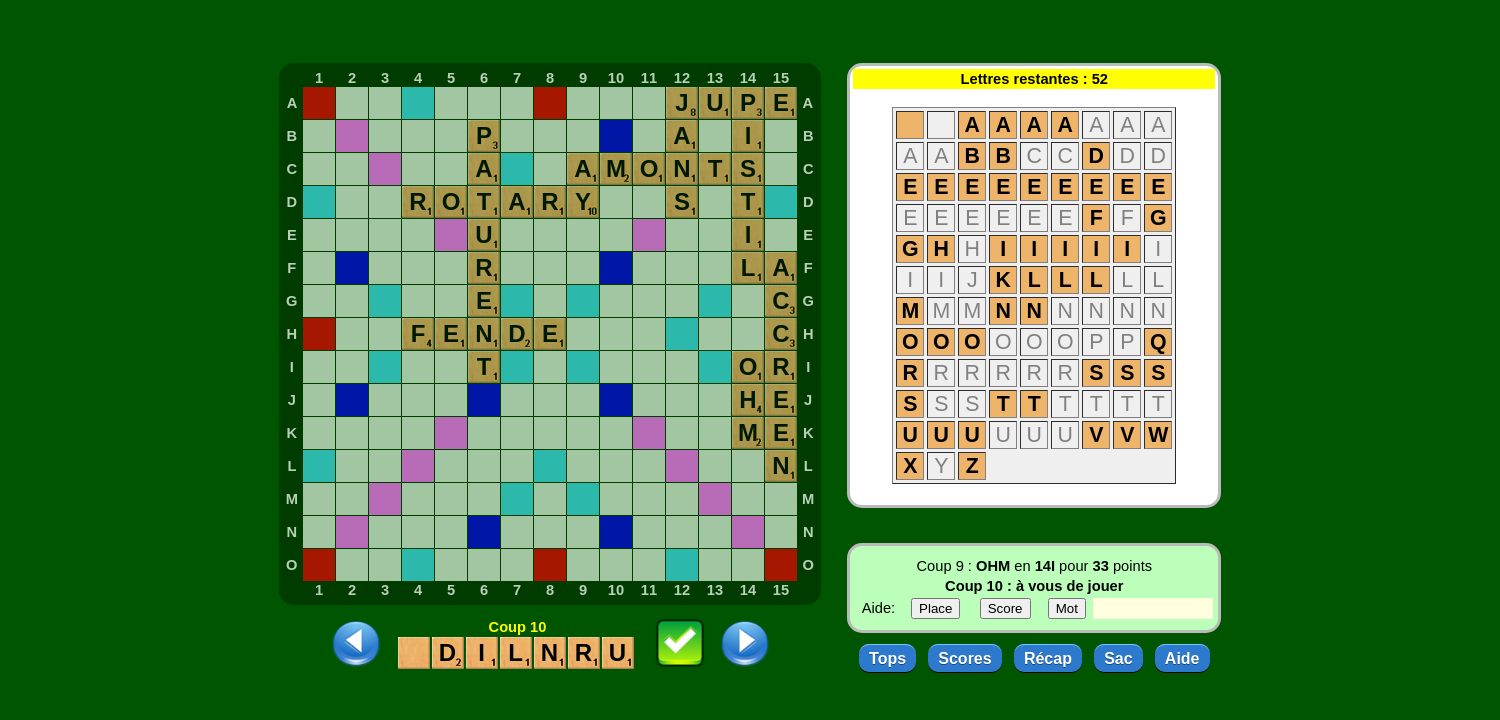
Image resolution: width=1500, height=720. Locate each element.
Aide (1182, 658)
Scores (964, 658)
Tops (887, 658)
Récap (1048, 658)
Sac (1118, 658)
